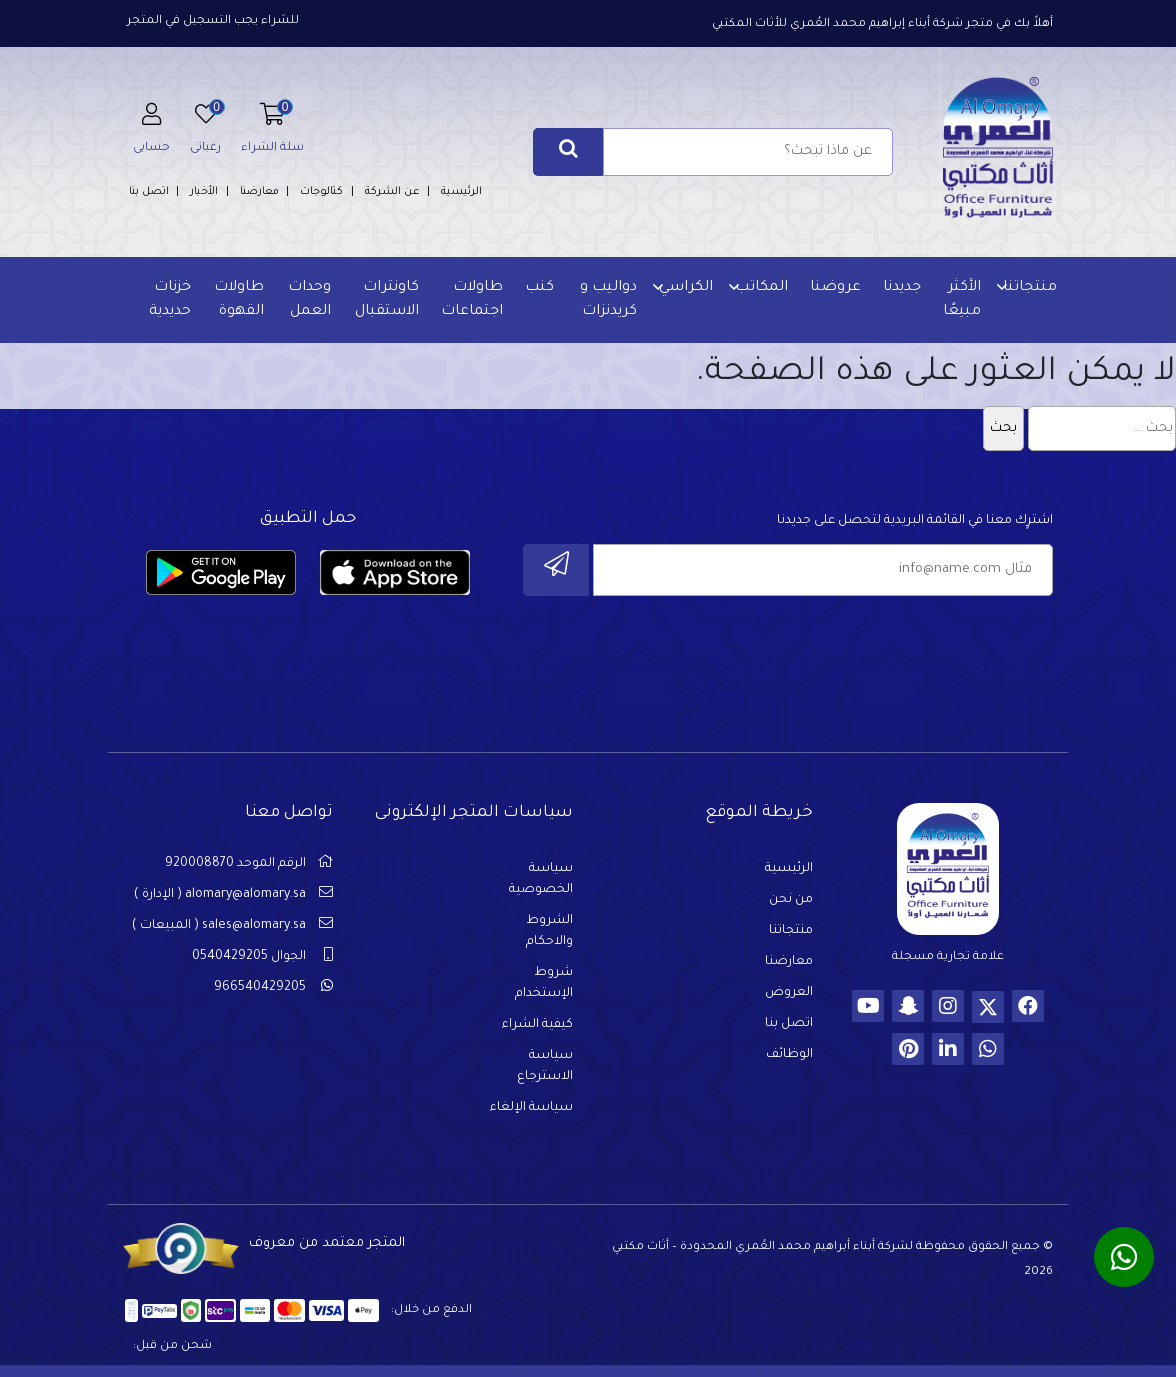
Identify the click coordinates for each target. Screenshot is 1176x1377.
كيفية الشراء (537, 1025)
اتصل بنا (149, 192)
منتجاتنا (1030, 288)
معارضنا (259, 192)
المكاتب (761, 288)
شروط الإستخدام (544, 983)
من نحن (791, 900)
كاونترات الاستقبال (387, 300)
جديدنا (902, 288)
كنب (539, 288)
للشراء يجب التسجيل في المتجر (213, 21)
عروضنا (835, 288)
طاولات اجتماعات (472, 300)
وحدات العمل (309, 300)
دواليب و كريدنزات (608, 300)
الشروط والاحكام (549, 931)
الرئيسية (461, 192)
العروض (789, 993)
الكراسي (686, 288)
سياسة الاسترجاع (545, 1066)
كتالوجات (321, 192)
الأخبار (204, 192)
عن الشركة (392, 192)
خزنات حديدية (170, 300)
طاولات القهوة (239, 300)
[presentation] (901, 653)
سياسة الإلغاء (531, 1108)
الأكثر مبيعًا (962, 300)
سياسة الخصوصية (541, 879)
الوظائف (789, 1055)
